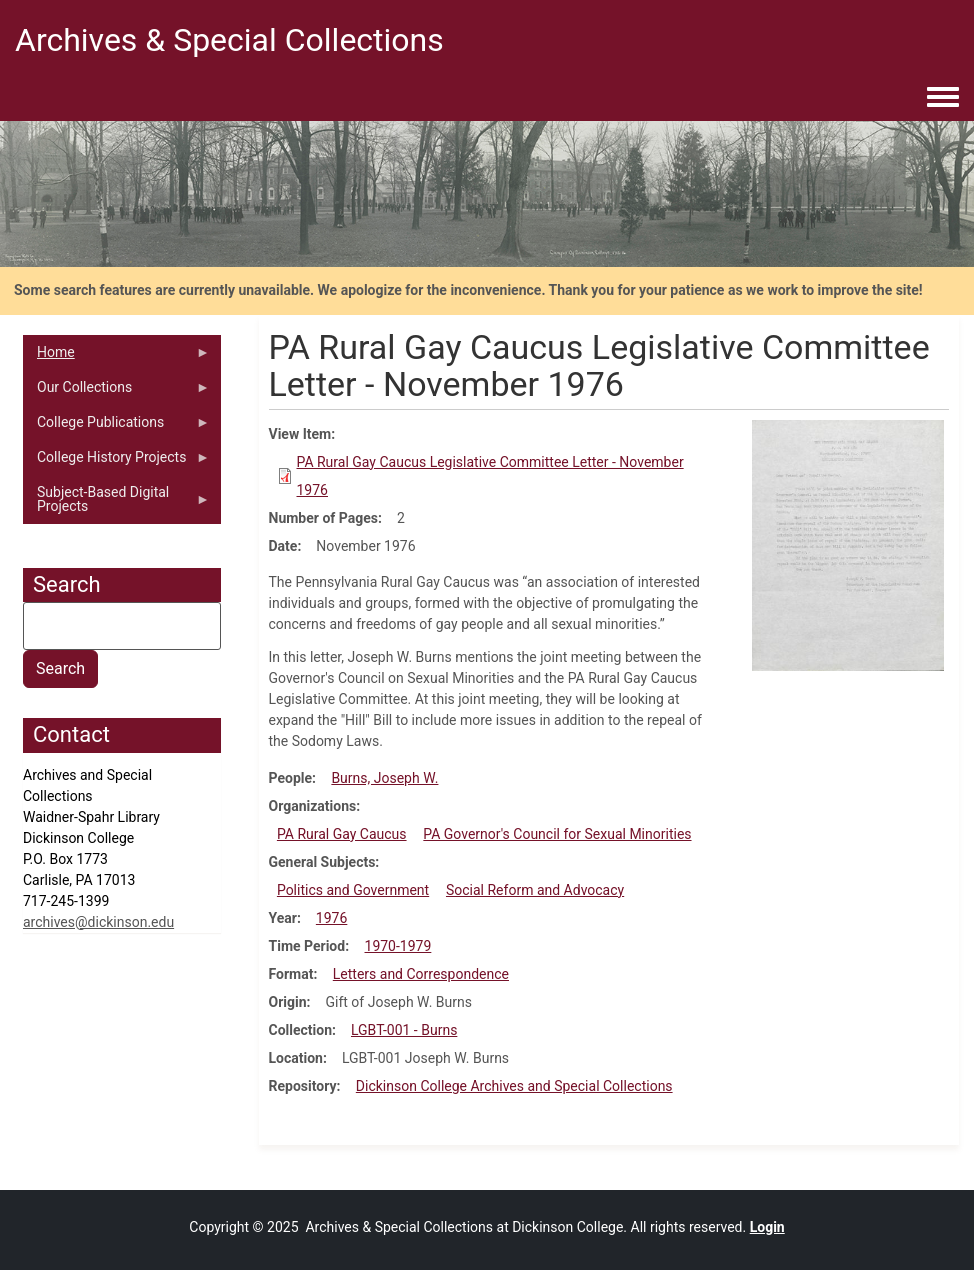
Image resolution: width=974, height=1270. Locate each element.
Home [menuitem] (116, 357)
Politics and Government (353, 890)
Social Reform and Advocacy (535, 890)
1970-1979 (398, 946)
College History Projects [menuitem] (116, 462)
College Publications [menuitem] (116, 427)
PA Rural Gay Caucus (342, 834)
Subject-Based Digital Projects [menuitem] (116, 504)
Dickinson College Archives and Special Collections (514, 1086)
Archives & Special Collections (229, 40)
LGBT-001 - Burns (404, 1030)
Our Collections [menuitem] (116, 392)
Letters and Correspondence (421, 974)
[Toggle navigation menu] (943, 98)
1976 (331, 918)
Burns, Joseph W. (384, 778)
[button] (848, 544)
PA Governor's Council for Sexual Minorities (557, 834)
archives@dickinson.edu (98, 922)
